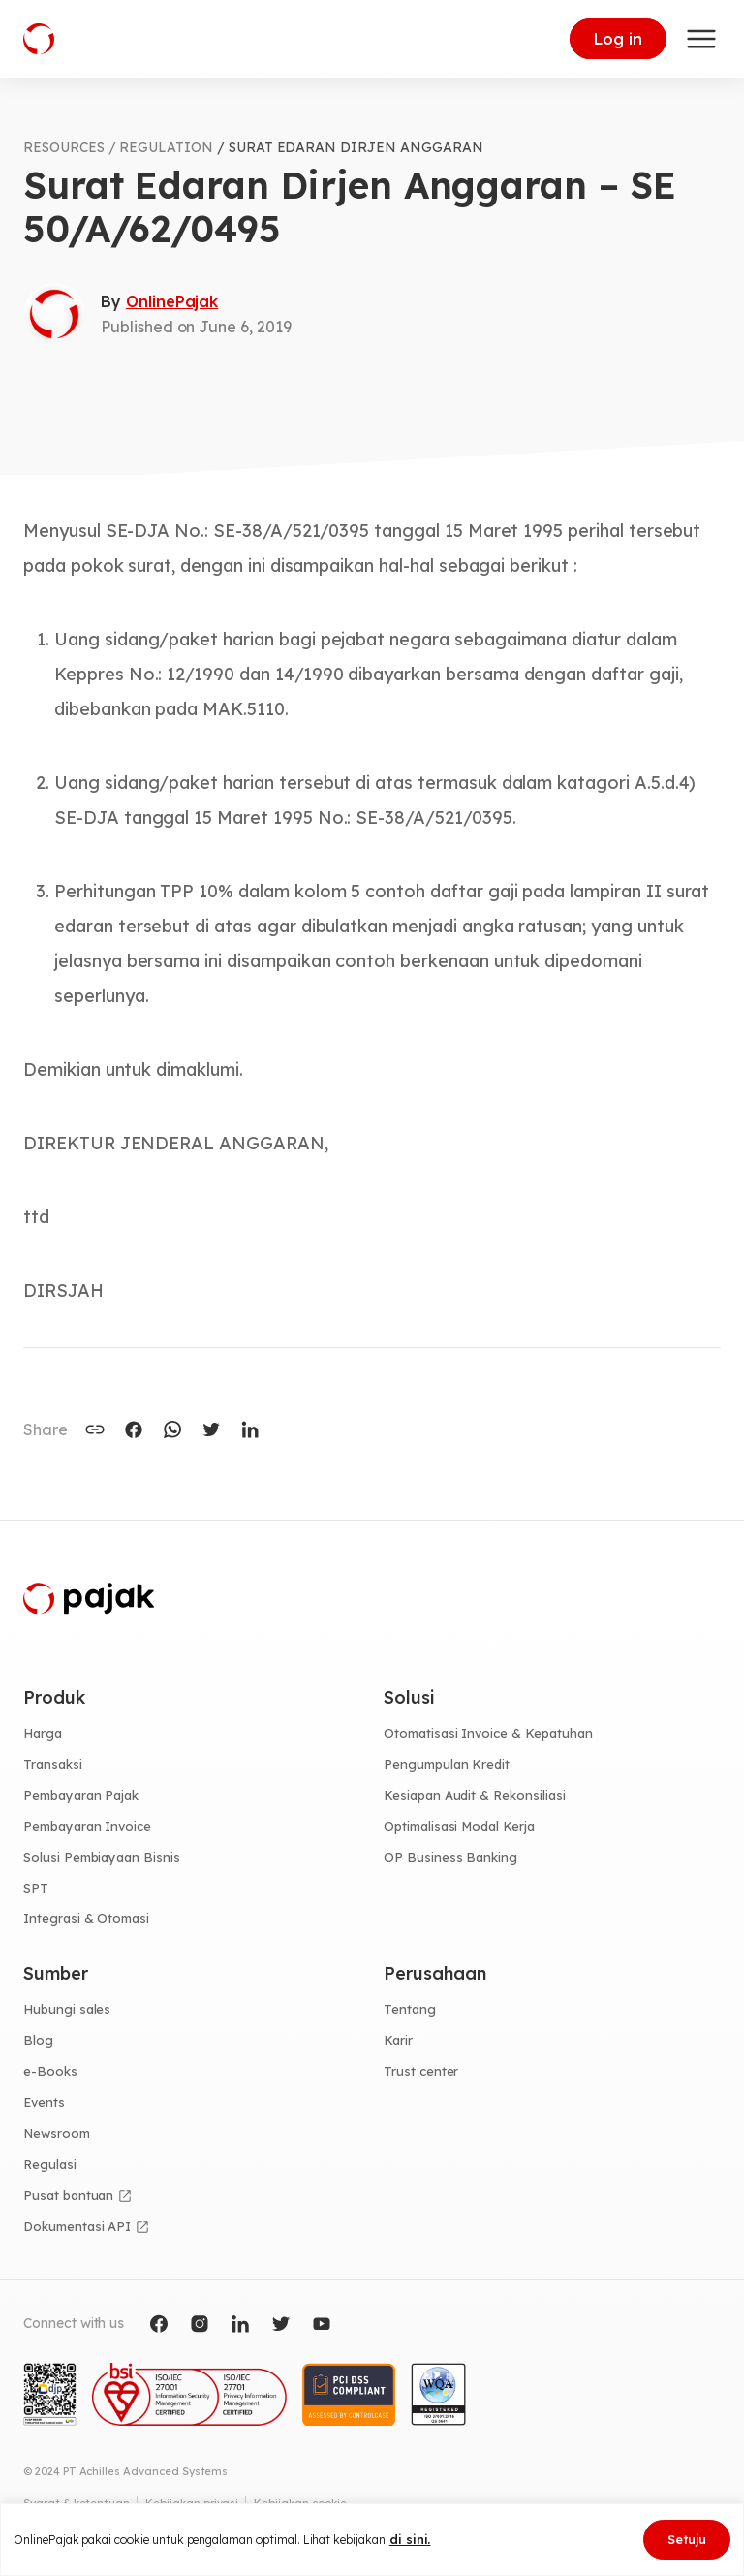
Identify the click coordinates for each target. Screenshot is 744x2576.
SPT (35, 1888)
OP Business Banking (450, 1857)
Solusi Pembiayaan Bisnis (101, 1857)
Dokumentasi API (77, 2226)
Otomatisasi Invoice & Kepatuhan (488, 1733)
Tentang (410, 2009)
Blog (38, 2040)
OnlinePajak (172, 301)
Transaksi (52, 1764)
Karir (398, 2040)
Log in (618, 38)
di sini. (410, 2539)
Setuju (686, 2539)
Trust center (421, 2071)
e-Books (50, 2071)
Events (44, 2102)
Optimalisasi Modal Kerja (459, 1826)
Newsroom (56, 2133)
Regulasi (50, 2164)
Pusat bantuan (68, 2195)
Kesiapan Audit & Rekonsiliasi (475, 1795)
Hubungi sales (66, 2009)
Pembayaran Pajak (81, 1795)
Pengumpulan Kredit (447, 1764)
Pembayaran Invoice (87, 1826)
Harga (42, 1733)
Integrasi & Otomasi (86, 1918)
